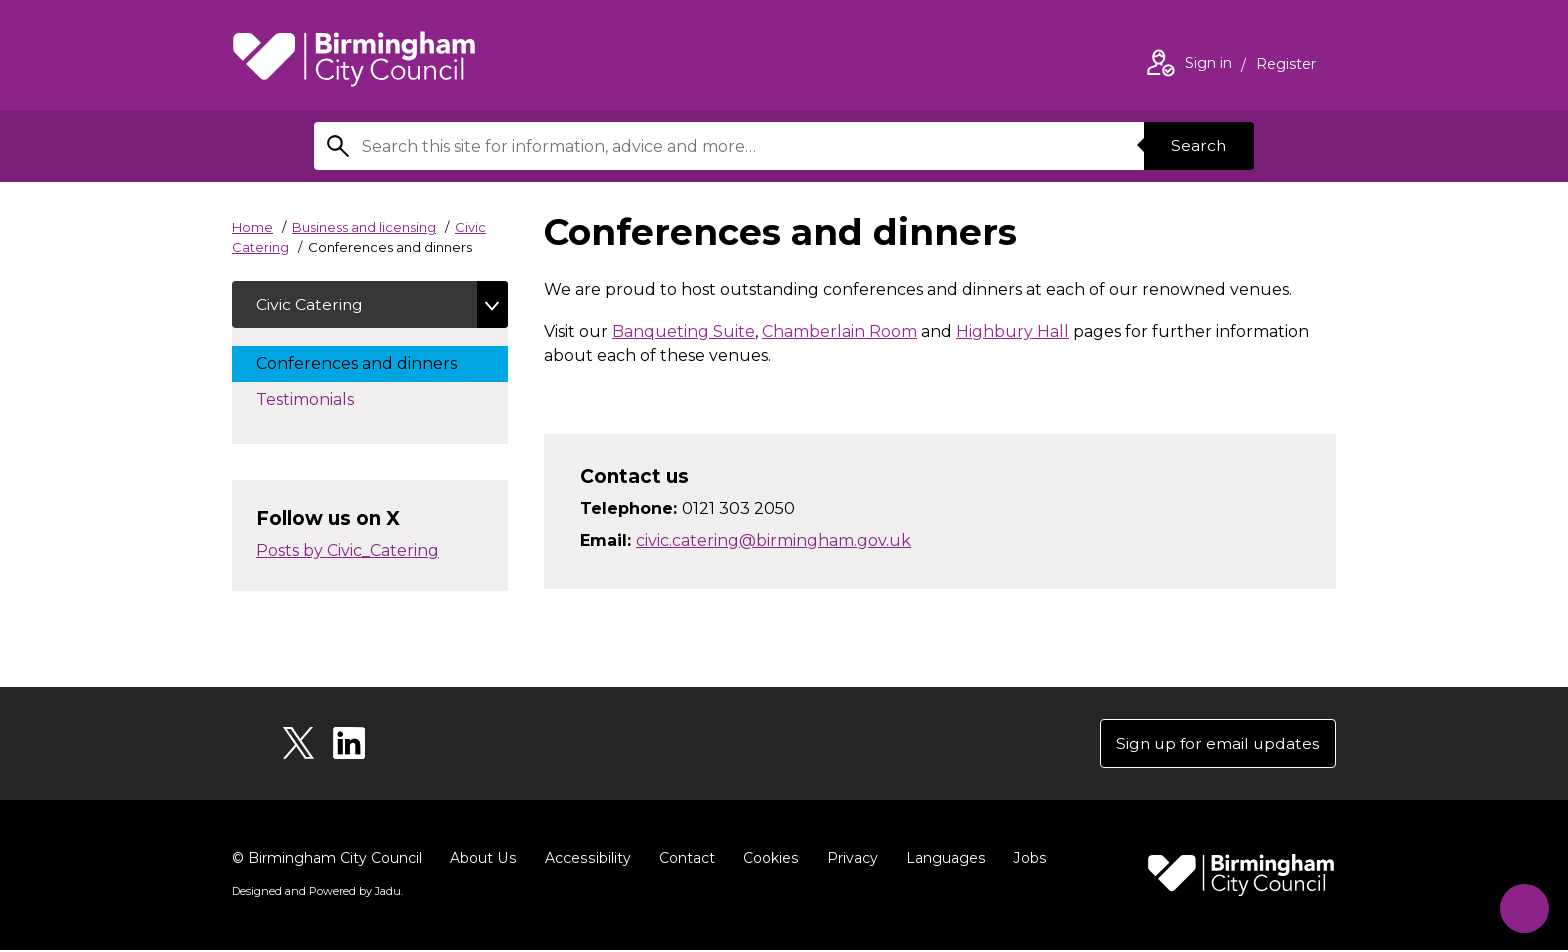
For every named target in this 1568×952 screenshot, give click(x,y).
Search (1198, 145)
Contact (683, 860)
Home (252, 227)
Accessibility (585, 860)
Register (1286, 66)
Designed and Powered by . (317, 893)
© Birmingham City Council (327, 860)
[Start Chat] (1521, 905)
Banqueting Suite (683, 331)
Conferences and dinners (376, 363)
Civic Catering (310, 304)
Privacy (847, 860)
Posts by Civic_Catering (347, 551)
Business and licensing (364, 227)
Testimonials (325, 399)
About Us (482, 860)
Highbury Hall (1012, 331)
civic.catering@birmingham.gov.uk (773, 540)
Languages (940, 860)
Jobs (1024, 860)
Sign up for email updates (1215, 744)
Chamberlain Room (839, 331)
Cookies (766, 860)
